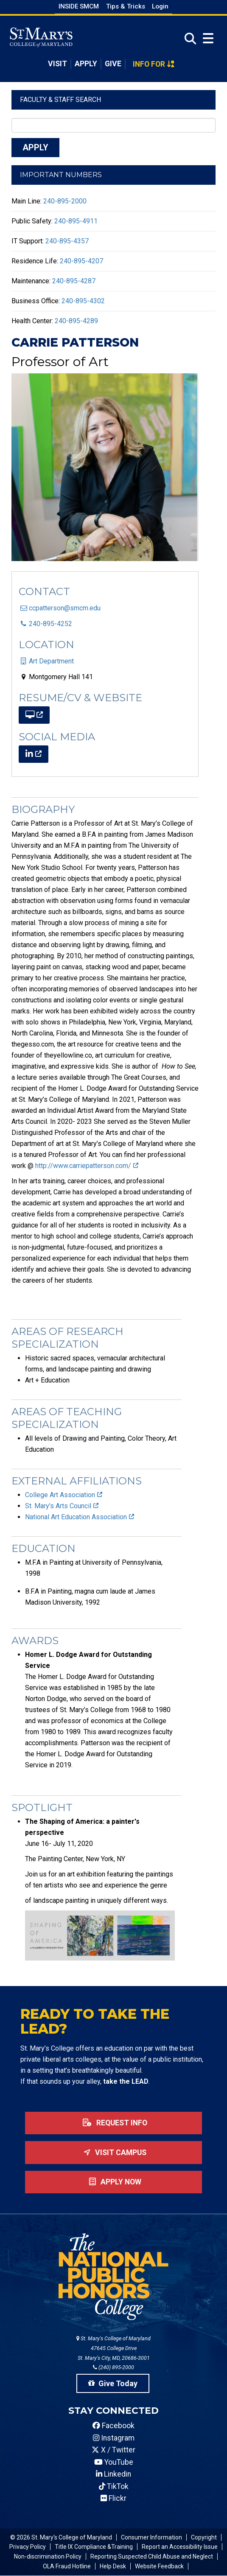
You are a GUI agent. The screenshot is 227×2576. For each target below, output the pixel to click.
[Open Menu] (208, 38)
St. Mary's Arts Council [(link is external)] (61, 1506)
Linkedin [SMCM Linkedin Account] (113, 2474)
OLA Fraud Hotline (67, 2566)
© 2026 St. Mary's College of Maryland (61, 2537)
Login (160, 6)
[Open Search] (188, 39)
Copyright (204, 2537)
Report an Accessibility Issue (180, 2546)
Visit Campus (113, 2152)
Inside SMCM (79, 6)
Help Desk (113, 2566)
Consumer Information (151, 2537)
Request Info (113, 2123)
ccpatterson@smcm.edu (65, 608)
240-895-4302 (83, 301)
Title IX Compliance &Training (94, 2546)
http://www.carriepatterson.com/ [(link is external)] (86, 1166)
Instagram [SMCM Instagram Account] (114, 2438)
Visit (57, 63)
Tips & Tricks (125, 6)
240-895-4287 (73, 281)
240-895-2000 (65, 201)
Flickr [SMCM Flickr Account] (113, 2498)
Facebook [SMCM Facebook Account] (113, 2425)
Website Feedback (159, 2566)
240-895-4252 (50, 624)
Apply (86, 63)
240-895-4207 (81, 261)
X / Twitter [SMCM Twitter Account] (113, 2450)
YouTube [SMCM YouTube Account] (113, 2462)
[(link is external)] (34, 715)
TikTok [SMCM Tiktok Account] (114, 2486)
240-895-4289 (76, 321)
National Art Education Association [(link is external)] (79, 1517)
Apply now (113, 2182)
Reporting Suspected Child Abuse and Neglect (151, 2556)
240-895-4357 (67, 241)
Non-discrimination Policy (47, 2556)
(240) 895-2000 (113, 2367)
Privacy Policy (27, 2546)
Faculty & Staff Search (60, 100)
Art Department (51, 661)
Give (113, 63)
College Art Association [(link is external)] (63, 1495)
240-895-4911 (76, 221)
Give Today (112, 2383)
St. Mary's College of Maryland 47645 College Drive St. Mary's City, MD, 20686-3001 (113, 2348)
